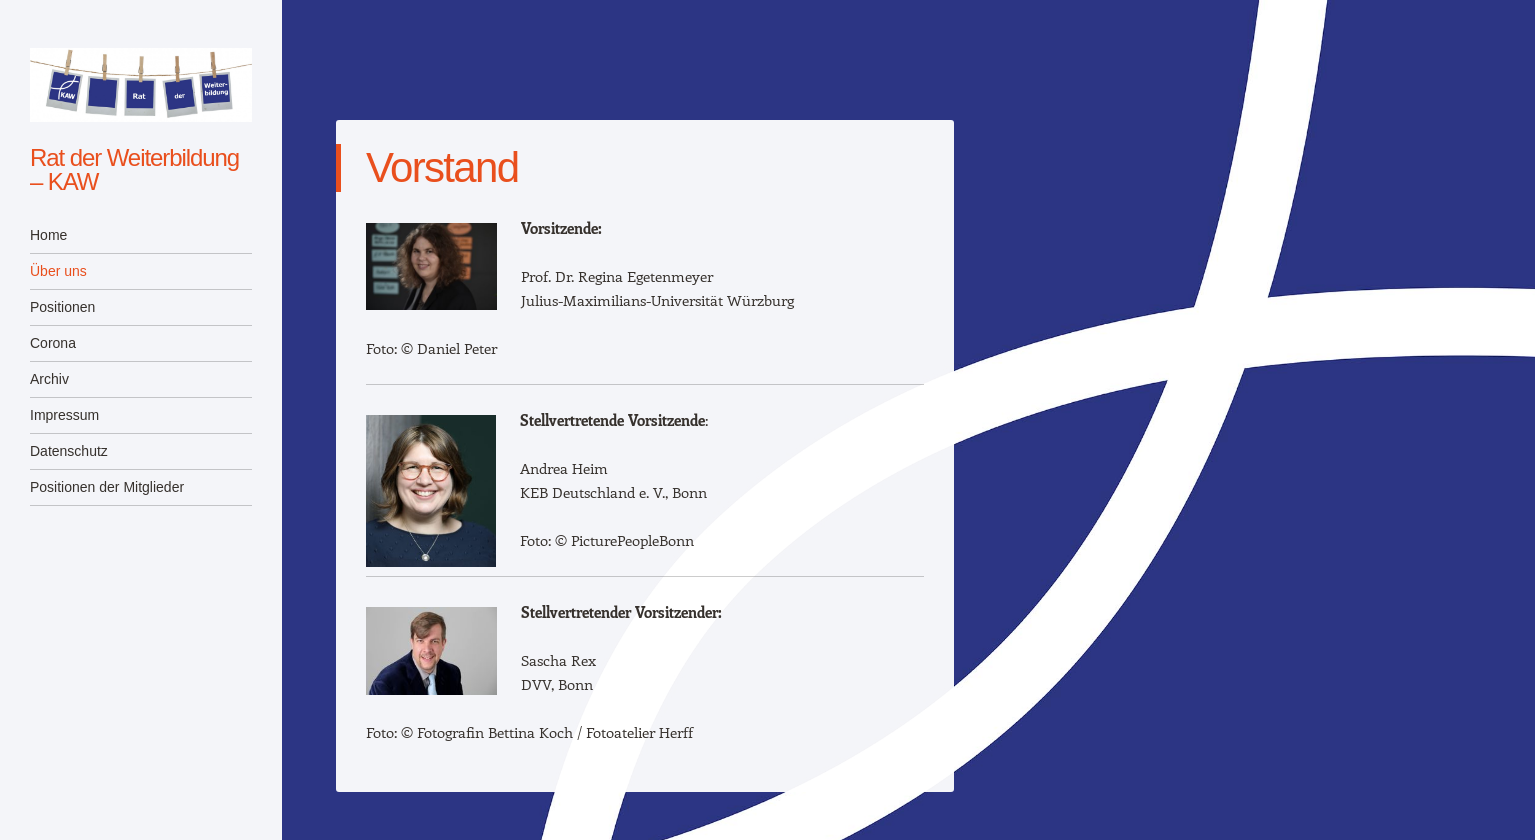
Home (48, 235)
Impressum (64, 415)
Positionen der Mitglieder (107, 487)
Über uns (58, 271)
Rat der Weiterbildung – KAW (134, 169)
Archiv (49, 379)
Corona (53, 343)
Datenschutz (69, 451)
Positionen (62, 307)
